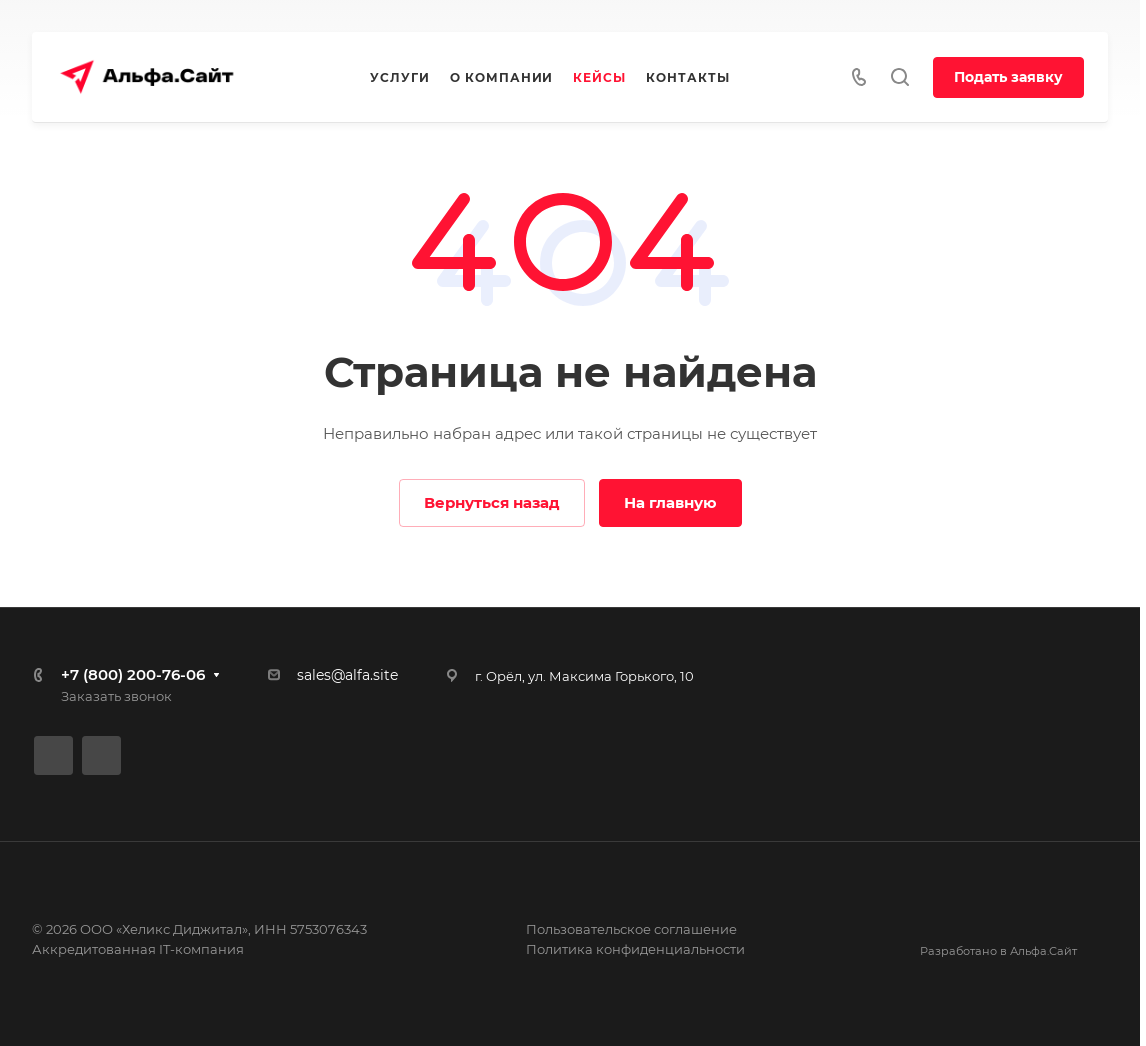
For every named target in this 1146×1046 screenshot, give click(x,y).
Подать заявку (1008, 77)
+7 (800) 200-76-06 (133, 674)
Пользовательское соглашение (631, 929)
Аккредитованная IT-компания (138, 949)
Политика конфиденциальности (635, 949)
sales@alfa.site (347, 675)
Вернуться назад (492, 502)
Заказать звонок (116, 696)
